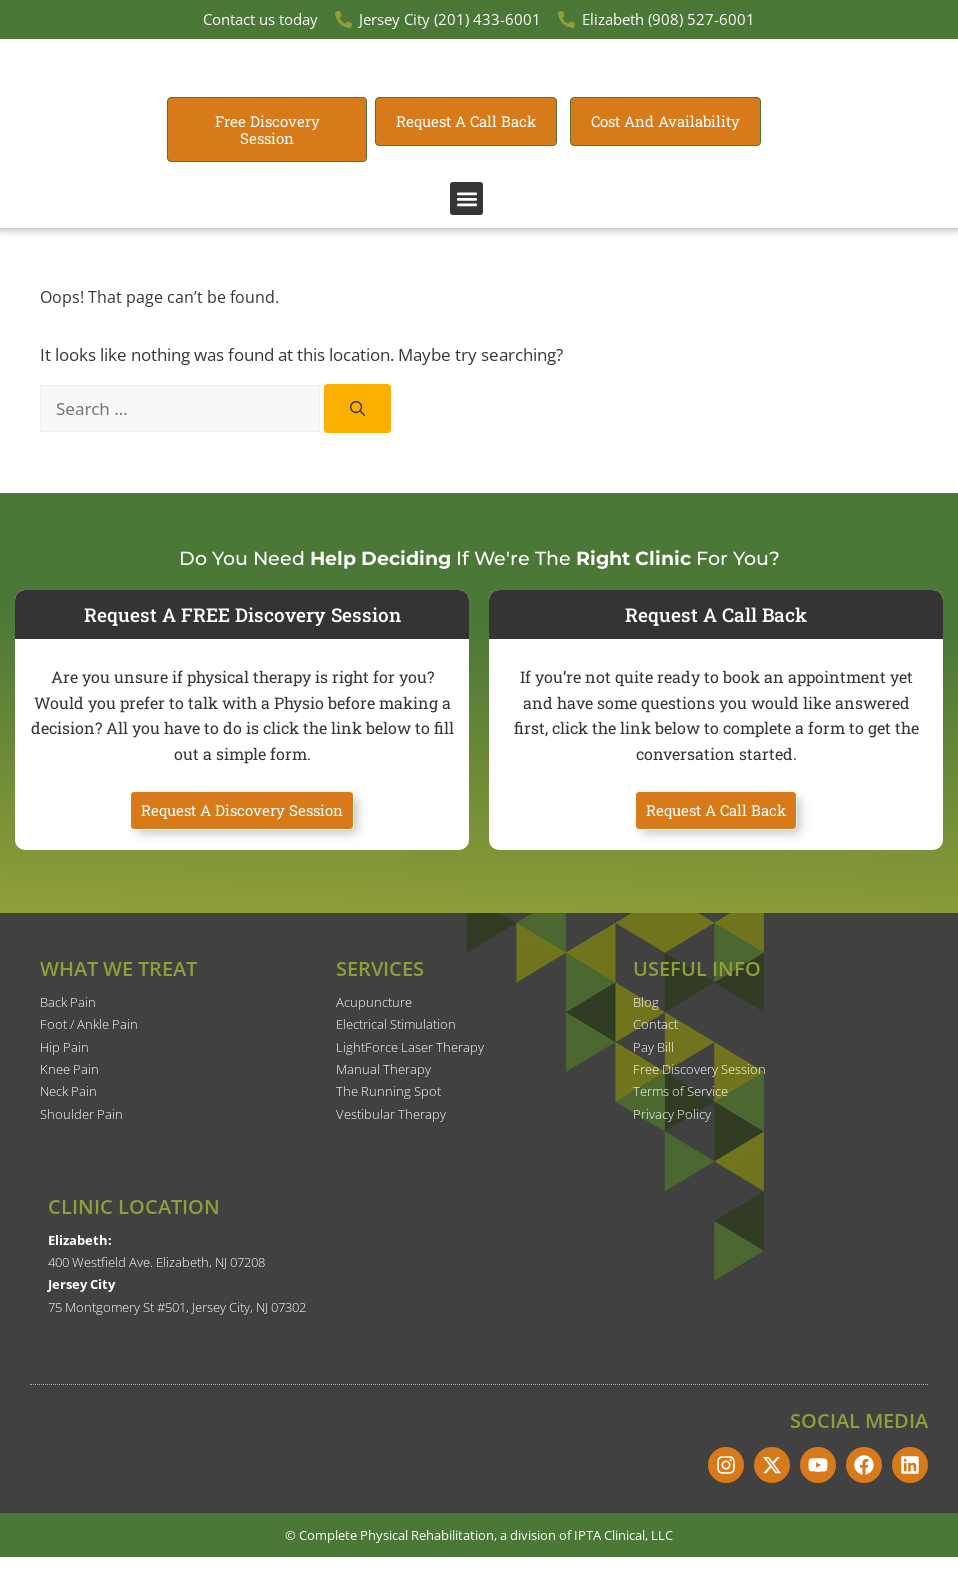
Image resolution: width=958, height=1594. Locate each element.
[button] (466, 235)
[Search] (357, 445)
